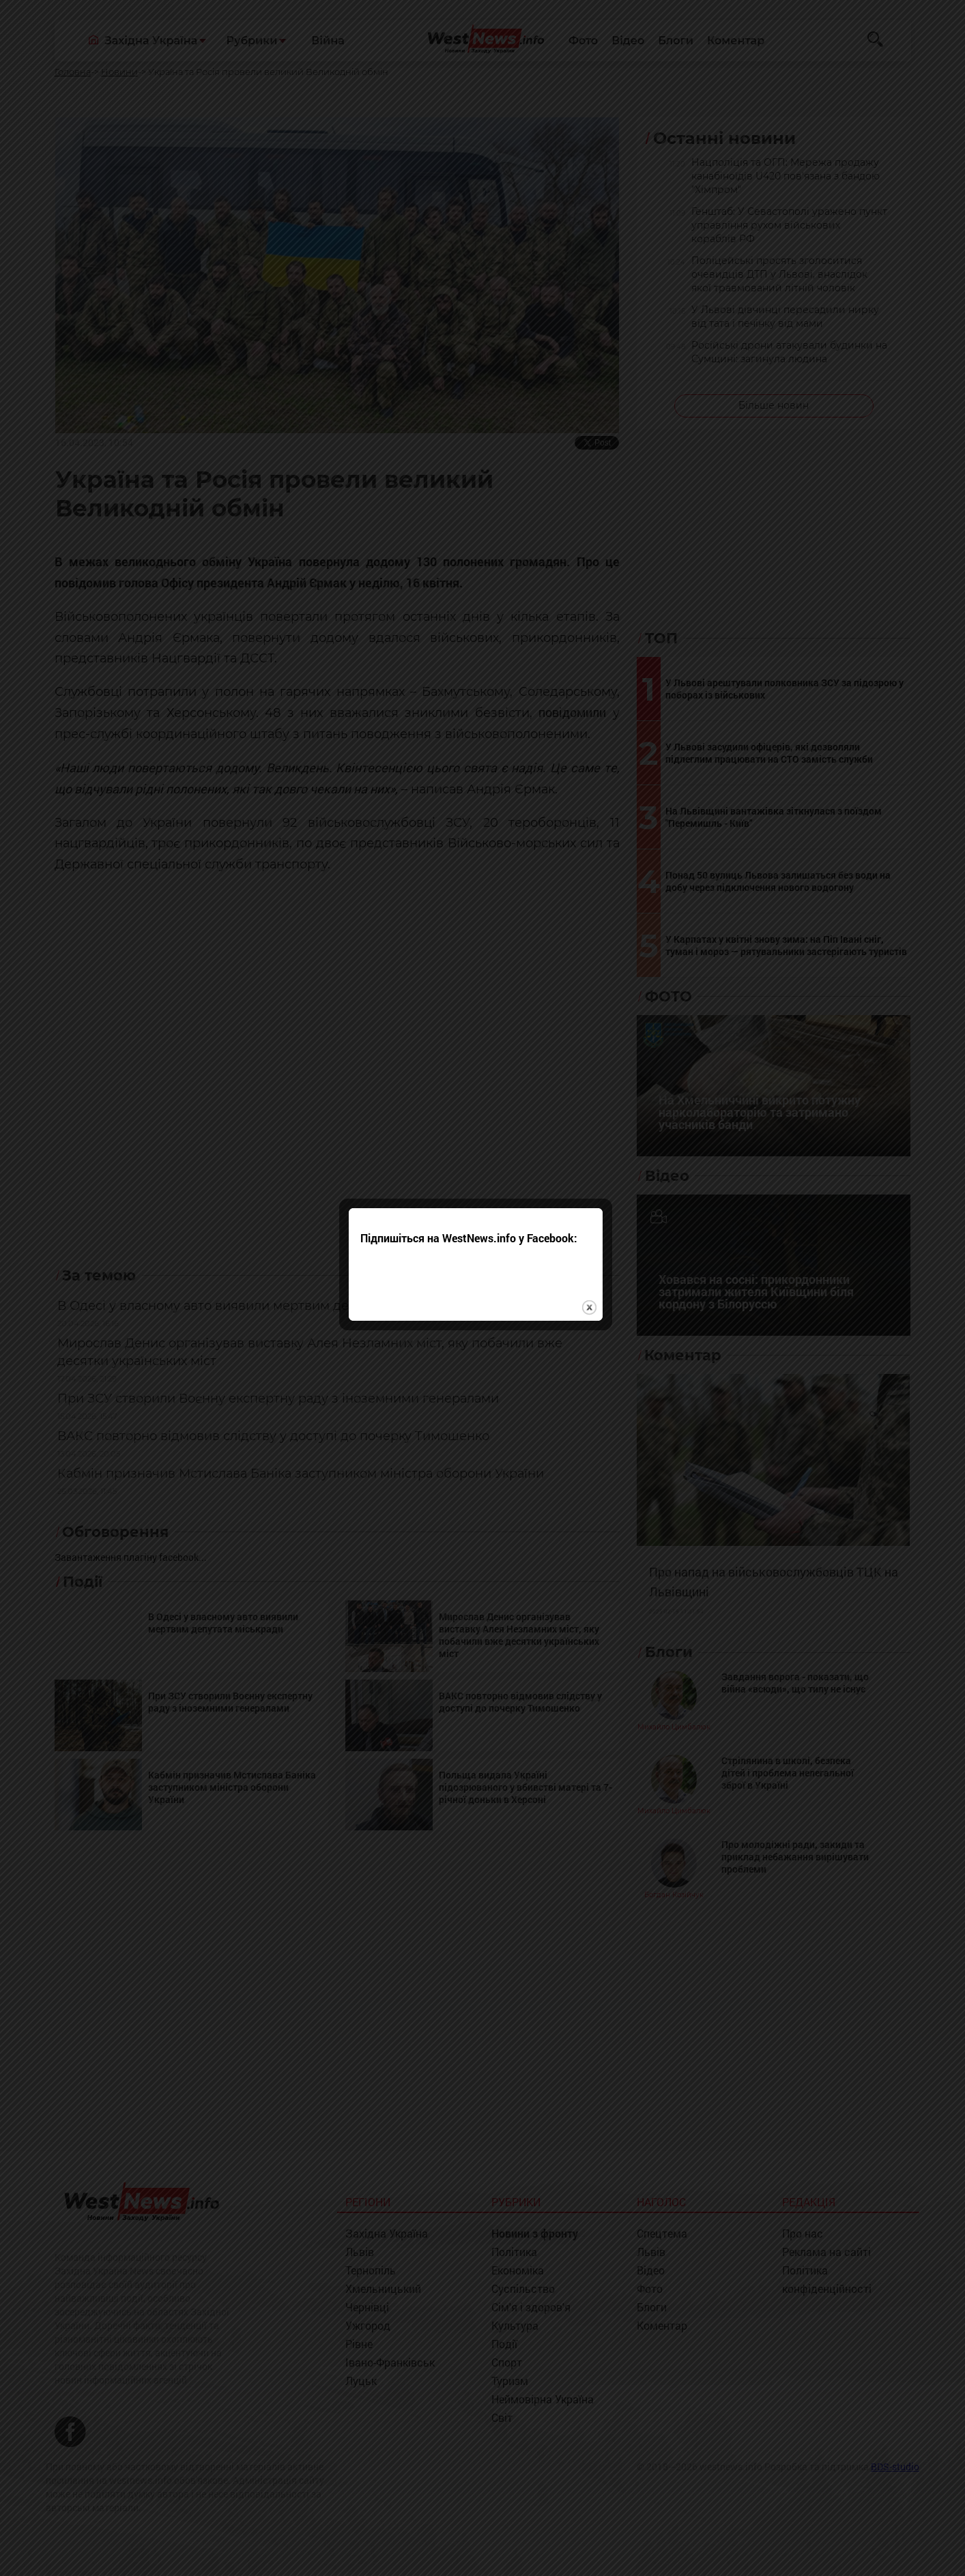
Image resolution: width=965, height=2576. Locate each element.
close (596, 1330)
